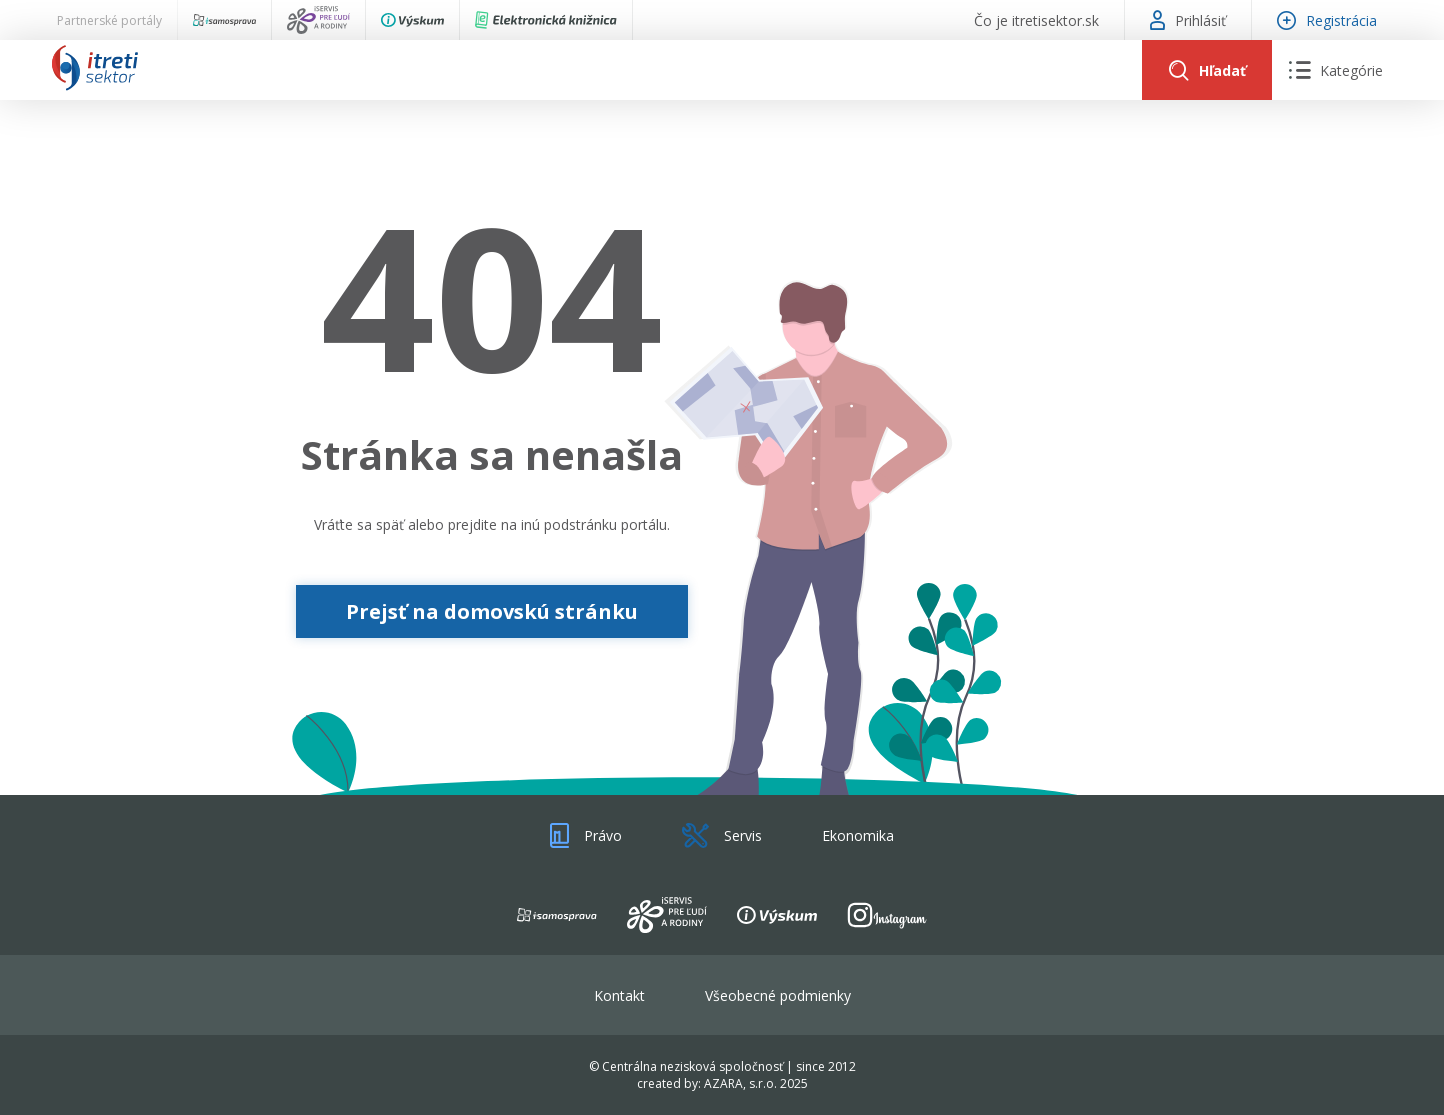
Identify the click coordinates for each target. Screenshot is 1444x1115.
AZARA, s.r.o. (740, 1083)
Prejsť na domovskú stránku (492, 611)
